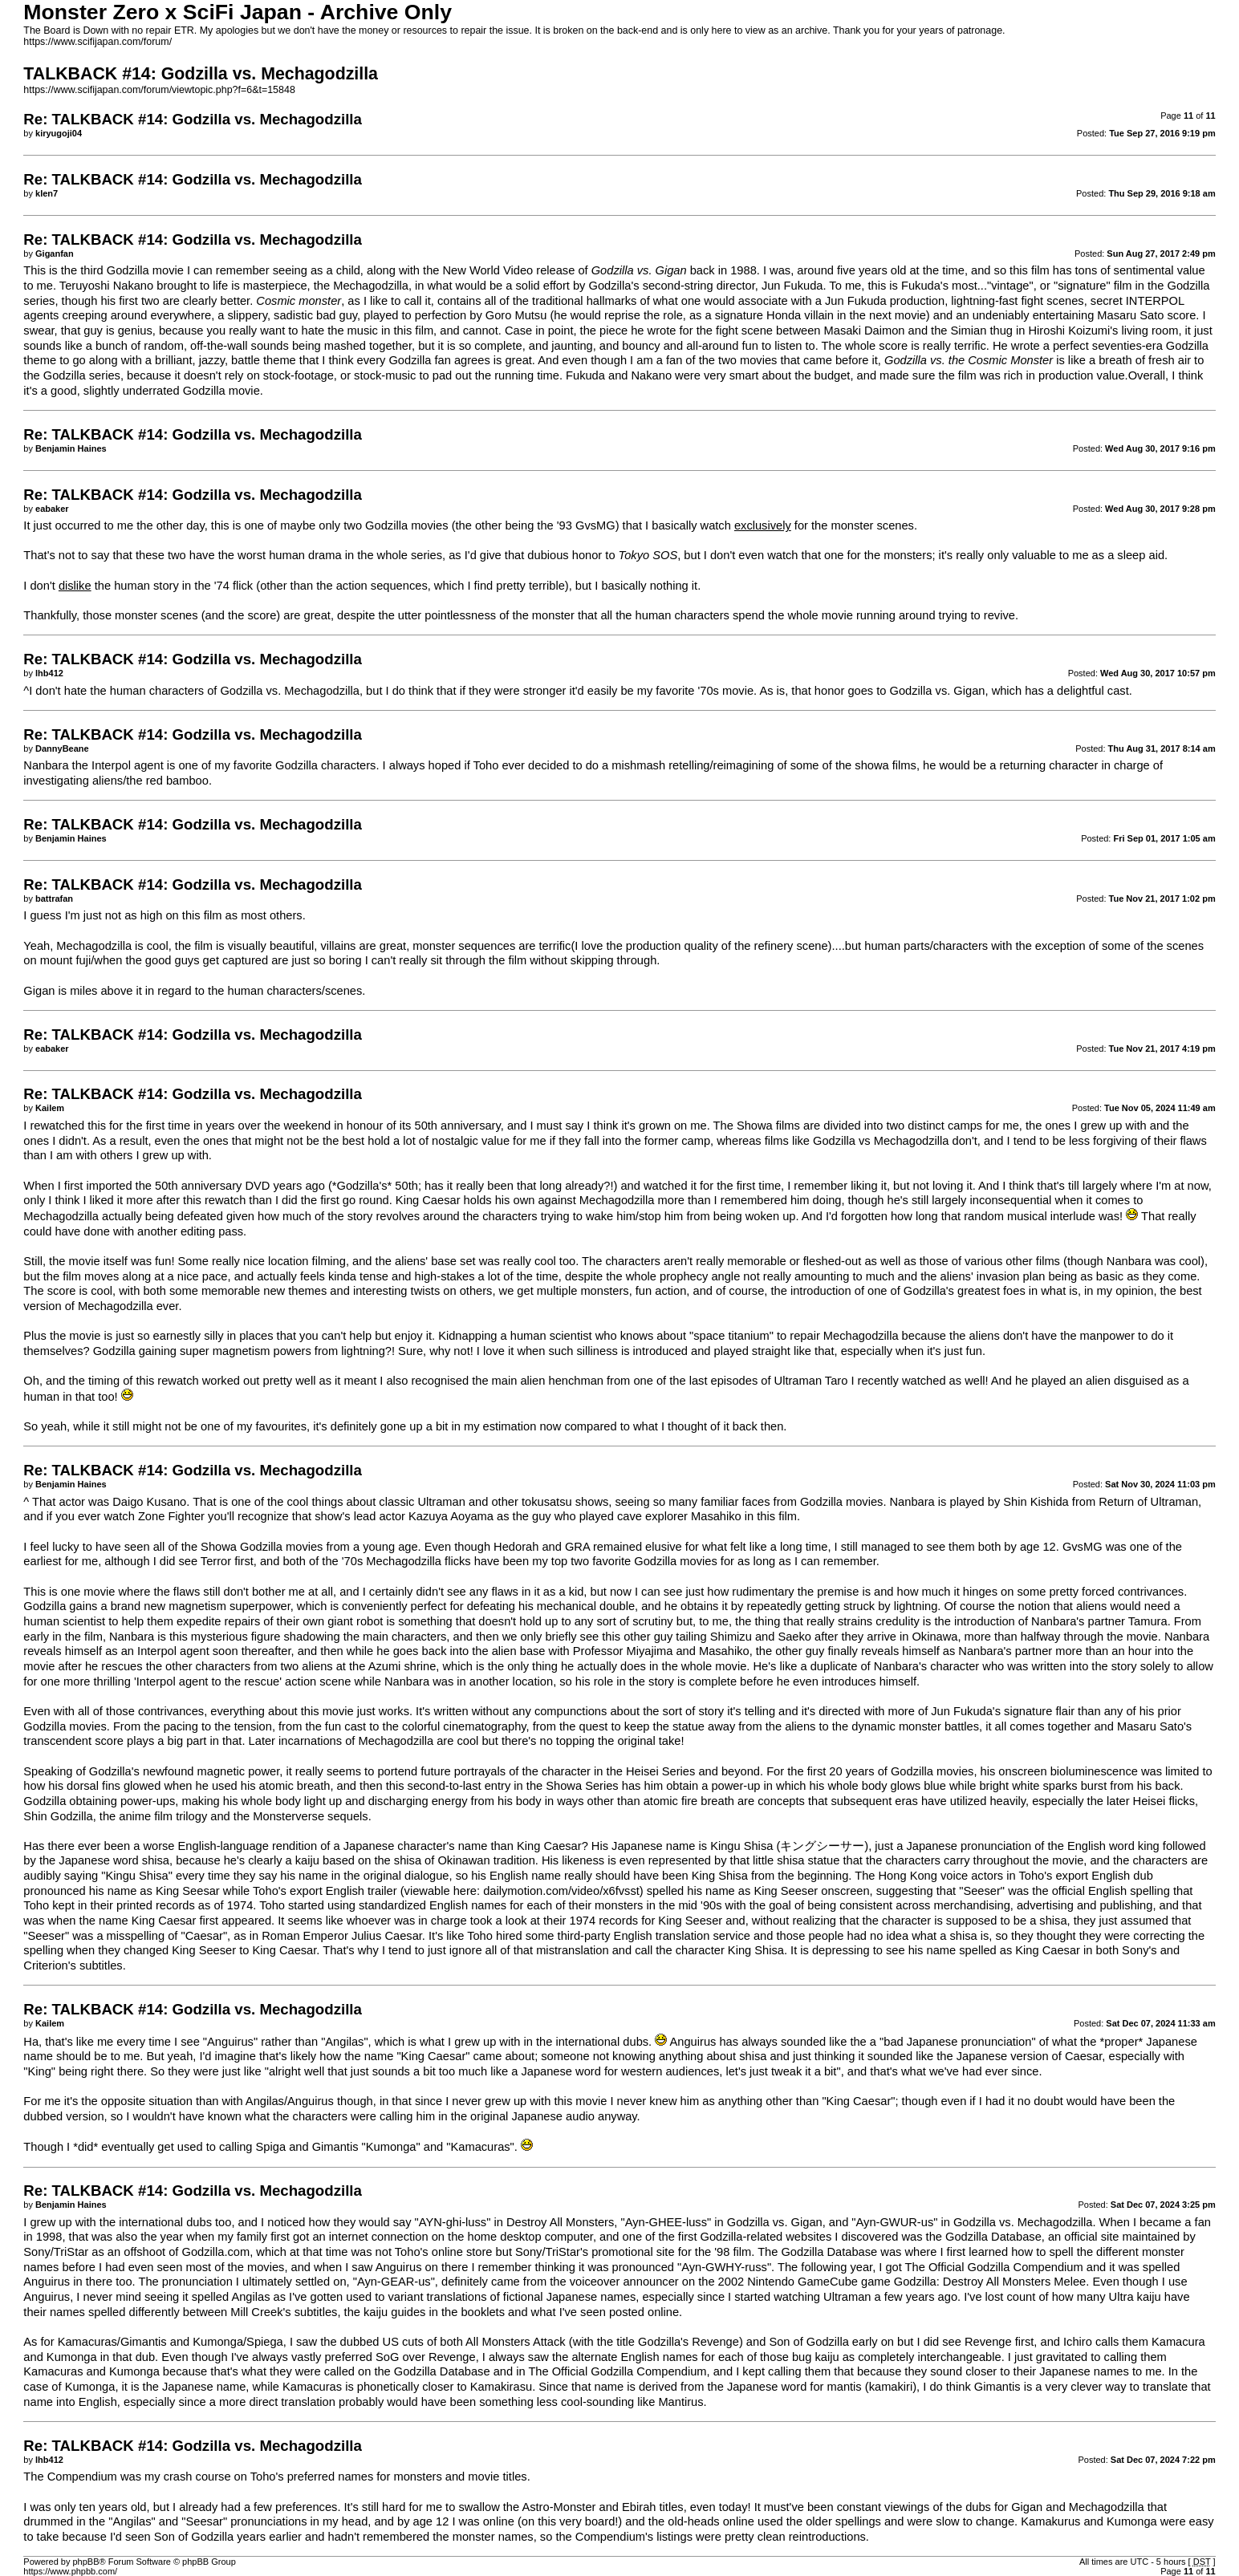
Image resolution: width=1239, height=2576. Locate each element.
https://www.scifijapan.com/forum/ (97, 41)
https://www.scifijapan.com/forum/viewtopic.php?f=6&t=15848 (159, 89)
